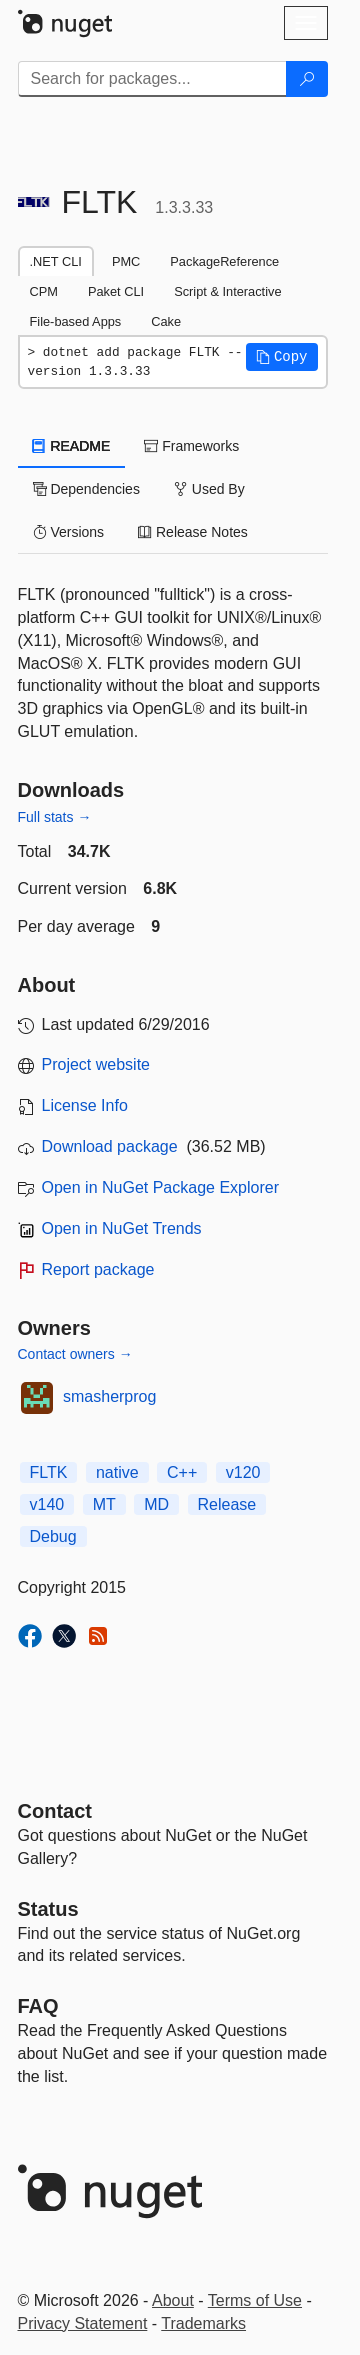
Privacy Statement (83, 2323)
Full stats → (55, 817)
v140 (47, 1504)
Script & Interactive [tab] (227, 291)
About (173, 2300)
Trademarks (203, 2323)
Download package (110, 1146)
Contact (55, 1811)
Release (227, 1504)
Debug (53, 1536)
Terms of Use (255, 2300)
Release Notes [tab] (193, 532)
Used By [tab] (209, 489)
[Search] (307, 79)
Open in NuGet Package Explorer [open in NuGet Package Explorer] (160, 1187)
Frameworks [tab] (191, 446)
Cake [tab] (166, 321)
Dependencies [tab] (86, 489)
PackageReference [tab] (224, 261)
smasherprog (109, 1396)
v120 (243, 1472)
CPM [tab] (44, 291)
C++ (182, 1472)
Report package (98, 1269)
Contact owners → (75, 1354)
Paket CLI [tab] (116, 291)
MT (104, 1504)
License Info (85, 1105)
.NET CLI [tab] (56, 261)
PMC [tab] (126, 261)
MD (156, 1504)
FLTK (49, 1472)
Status (48, 1909)
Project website (96, 1064)
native (117, 1472)
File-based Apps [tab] (76, 321)
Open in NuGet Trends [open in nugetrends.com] (122, 1228)
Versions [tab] (69, 532)
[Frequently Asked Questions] (38, 2006)
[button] (282, 357)
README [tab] (72, 446)
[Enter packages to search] (152, 79)
